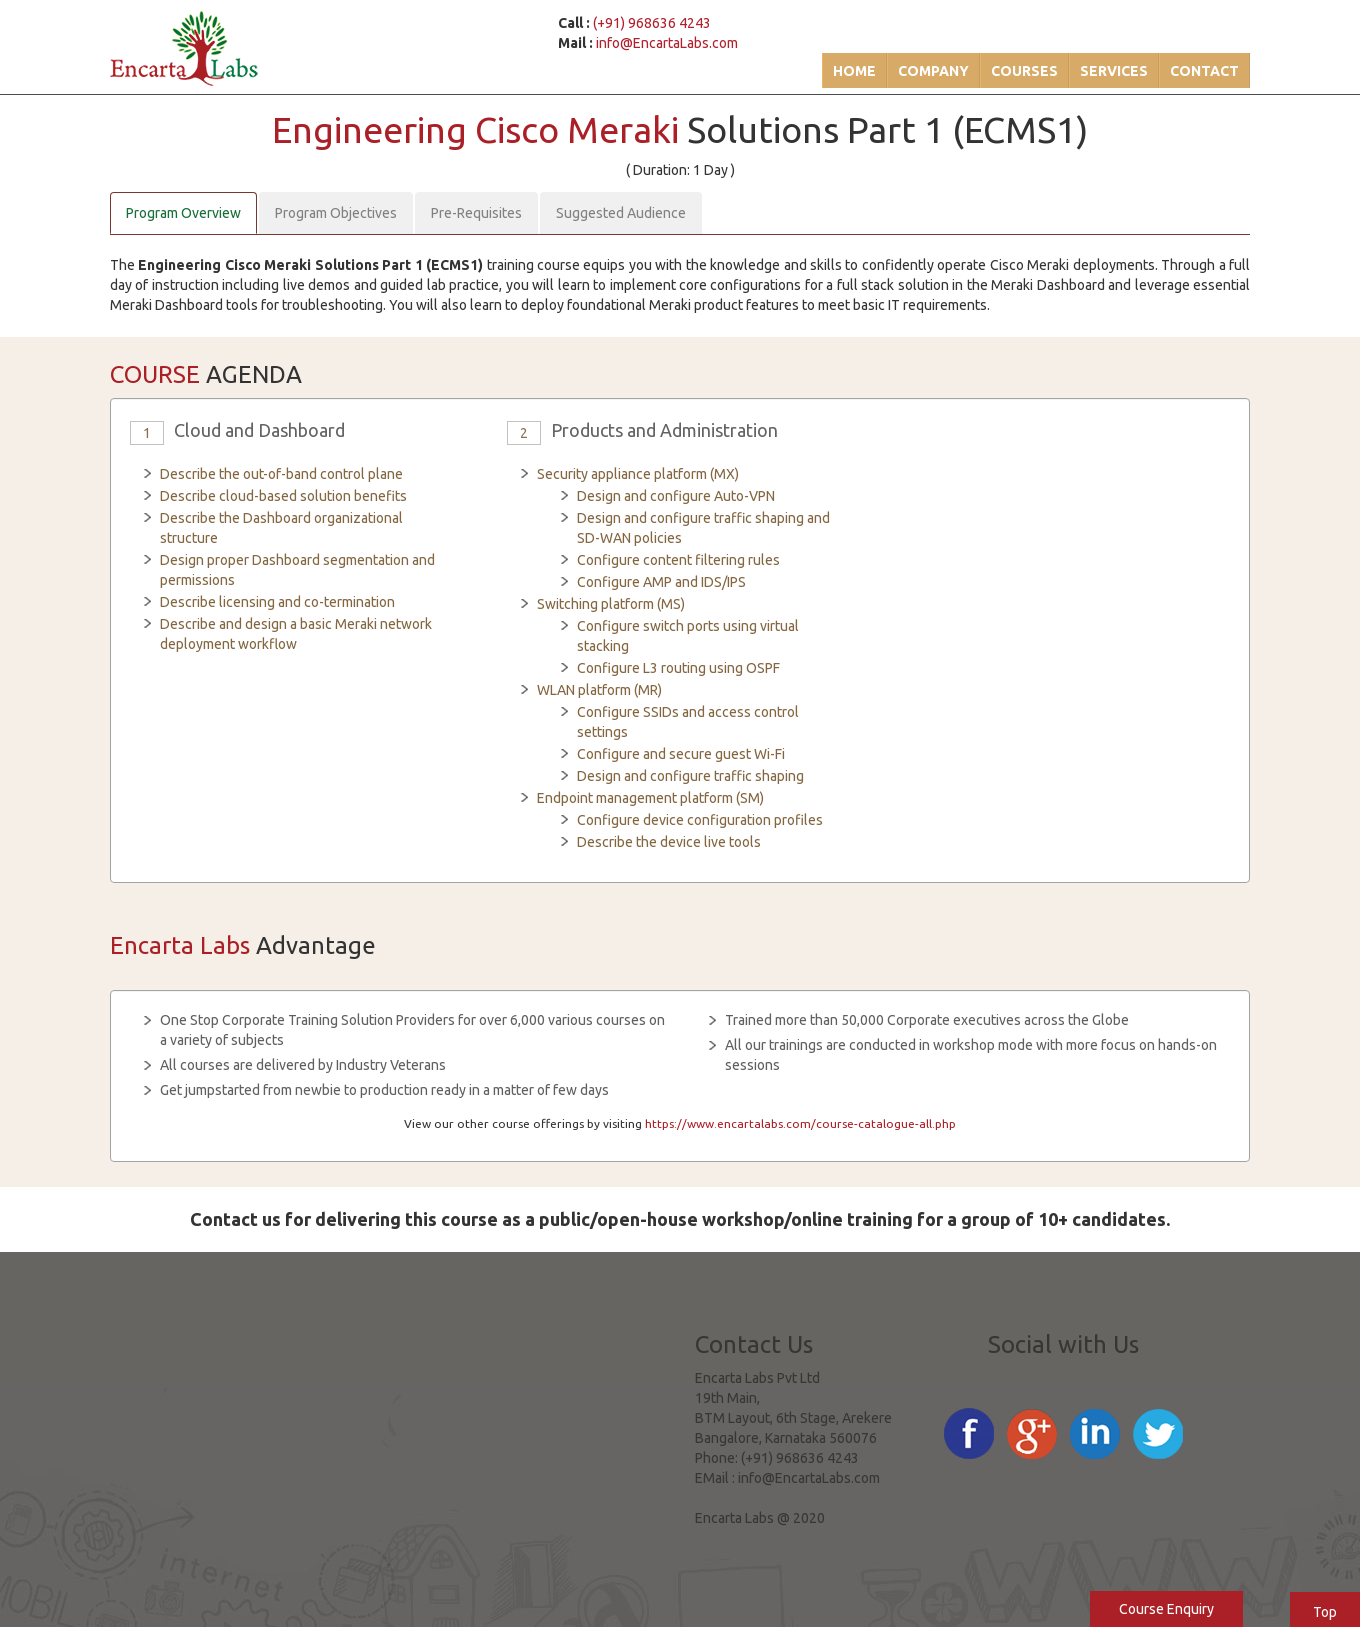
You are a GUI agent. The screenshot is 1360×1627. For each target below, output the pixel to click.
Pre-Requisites (476, 213)
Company (933, 71)
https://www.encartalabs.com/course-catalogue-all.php (800, 1123)
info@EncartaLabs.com (667, 43)
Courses (1024, 71)
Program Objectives (336, 213)
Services (1114, 71)
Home (854, 71)
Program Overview (183, 213)
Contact (1204, 71)
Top (1325, 1612)
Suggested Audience (621, 213)
